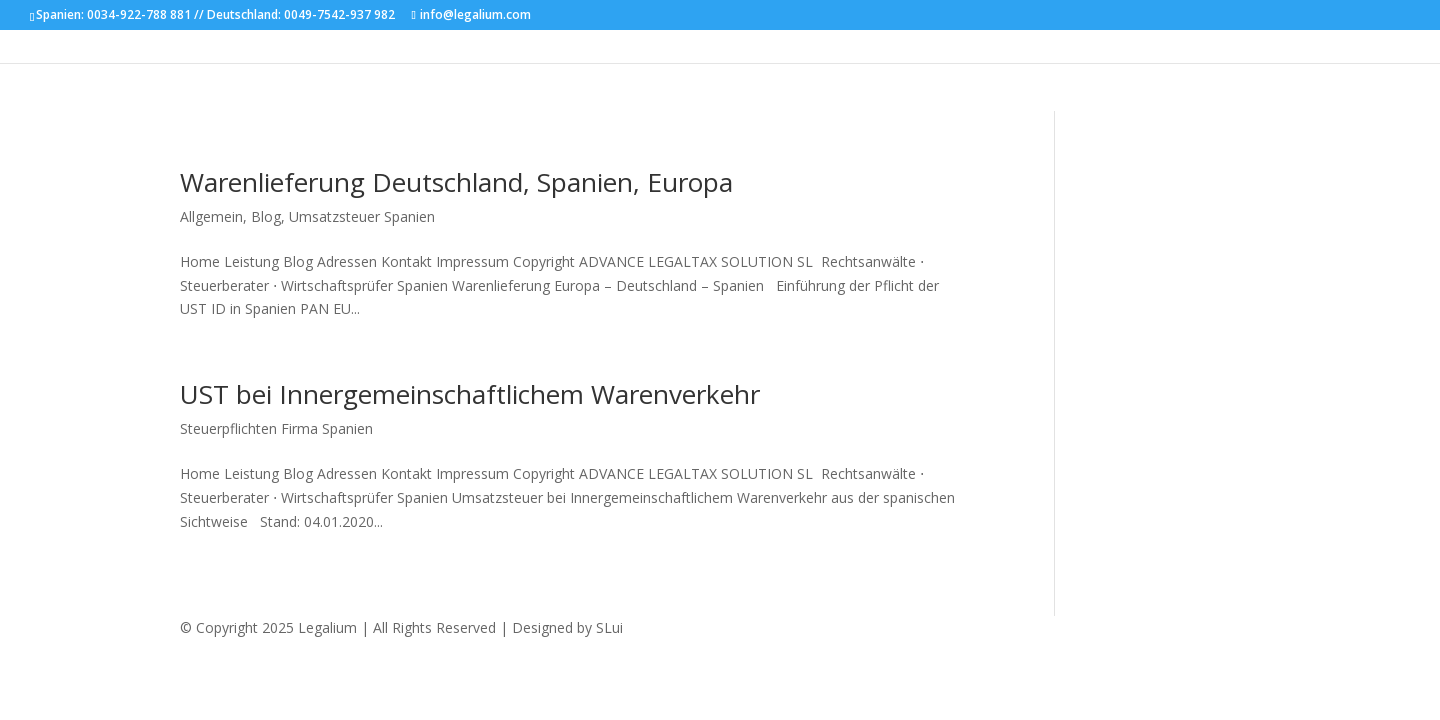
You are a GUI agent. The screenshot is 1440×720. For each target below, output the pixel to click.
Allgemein (211, 216)
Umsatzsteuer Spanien (362, 216)
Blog (266, 216)
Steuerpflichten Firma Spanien (276, 428)
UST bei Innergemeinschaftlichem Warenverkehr (470, 394)
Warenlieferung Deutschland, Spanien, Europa (456, 182)
